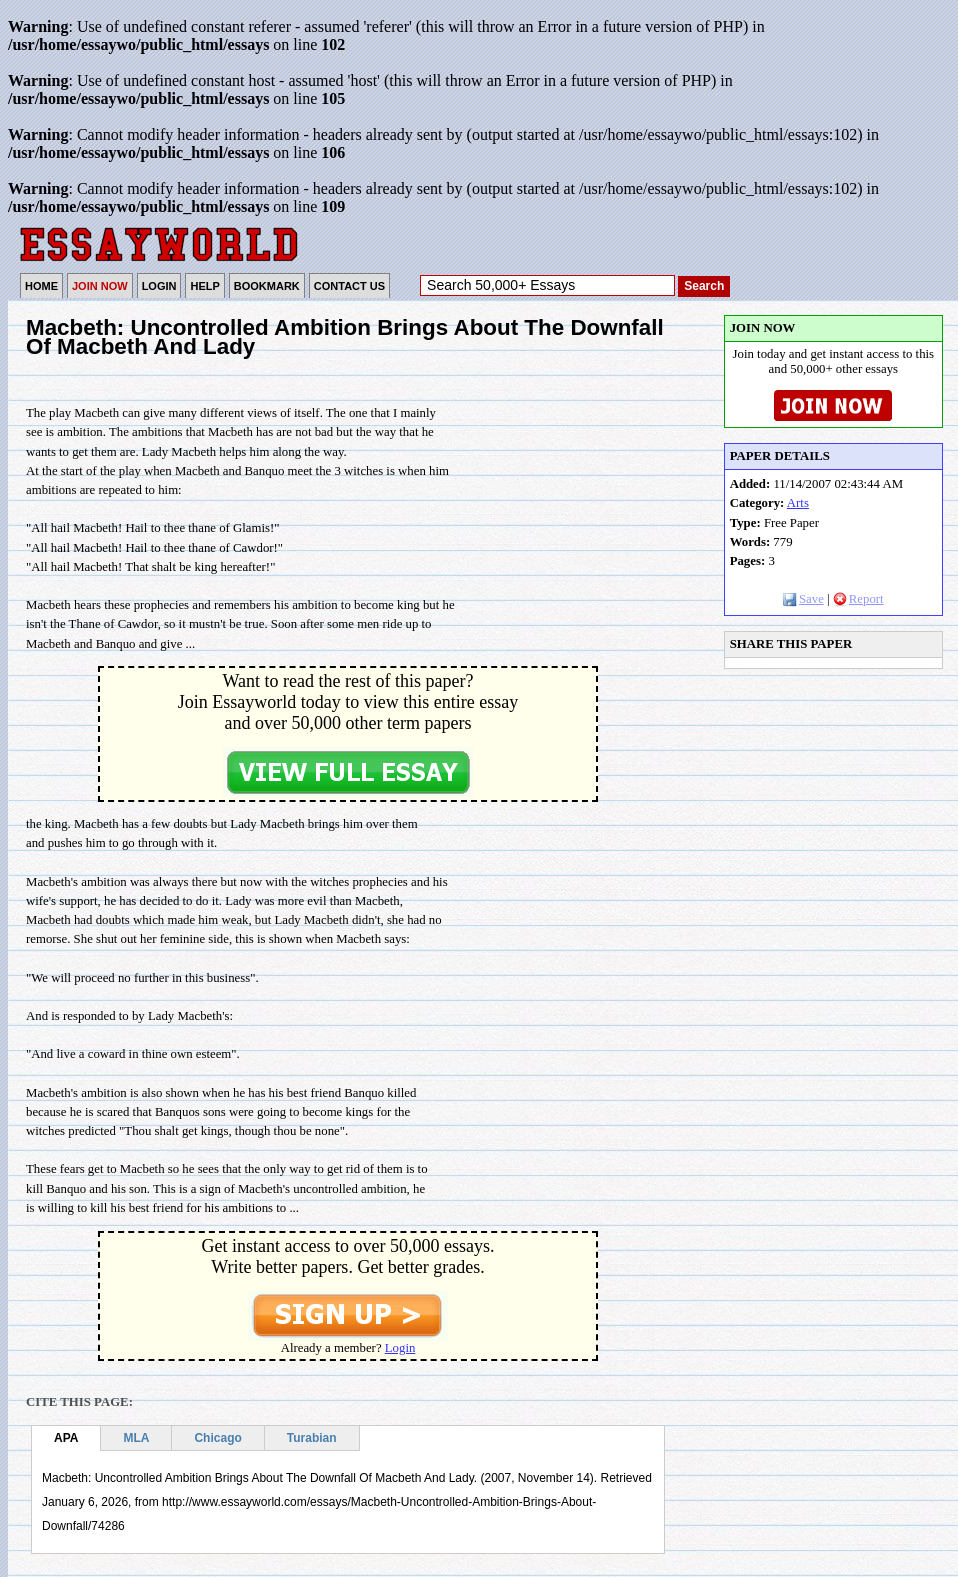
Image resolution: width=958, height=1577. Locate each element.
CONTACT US (349, 286)
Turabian (312, 1438)
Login (400, 1348)
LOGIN (159, 286)
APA (66, 1438)
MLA (136, 1438)
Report (858, 599)
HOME (41, 286)
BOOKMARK (267, 286)
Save (803, 599)
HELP (204, 286)
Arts (798, 503)
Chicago (217, 1438)
